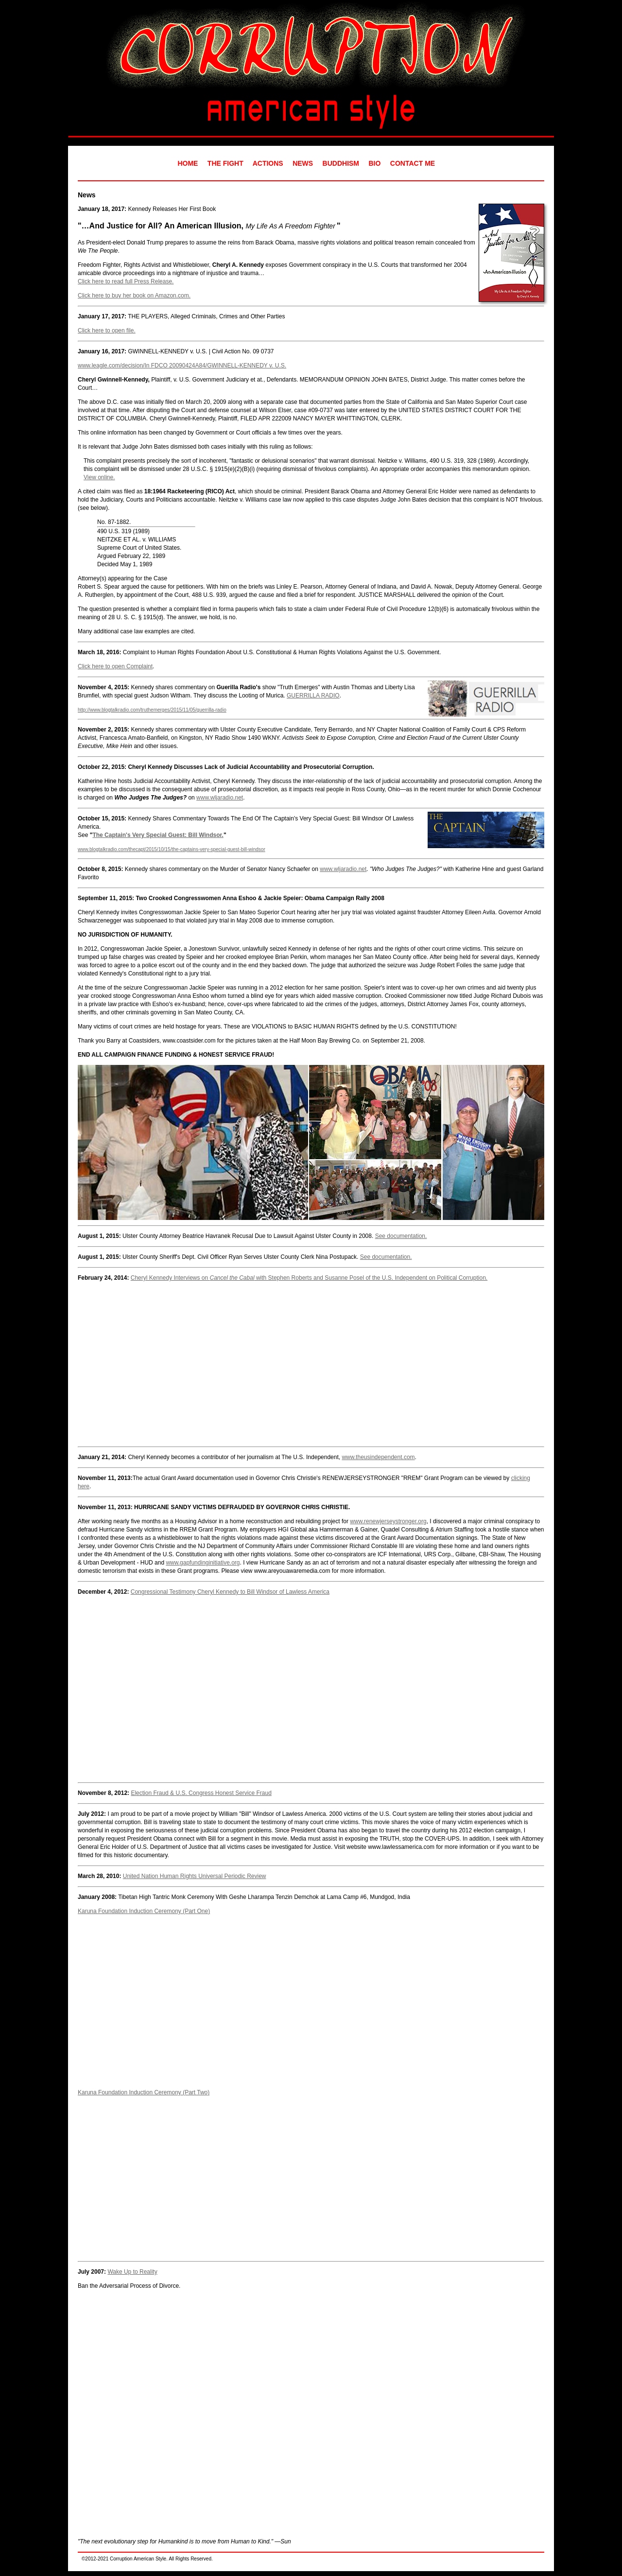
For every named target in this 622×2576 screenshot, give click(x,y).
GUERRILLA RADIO (313, 695)
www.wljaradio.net (219, 797)
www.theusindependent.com (378, 1457)
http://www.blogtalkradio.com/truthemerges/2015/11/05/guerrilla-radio (152, 710)
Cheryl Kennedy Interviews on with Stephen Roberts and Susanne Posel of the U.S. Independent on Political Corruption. (309, 1277)
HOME (187, 163)
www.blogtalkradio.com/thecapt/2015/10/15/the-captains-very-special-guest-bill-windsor (171, 849)
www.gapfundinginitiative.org (203, 1562)
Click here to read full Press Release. (125, 281)
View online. (99, 477)
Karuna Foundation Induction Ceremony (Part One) (144, 1911)
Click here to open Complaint (115, 666)
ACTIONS (268, 163)
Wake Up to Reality (132, 2271)
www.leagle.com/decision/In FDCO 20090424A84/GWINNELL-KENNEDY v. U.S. (182, 365)
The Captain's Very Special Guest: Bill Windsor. (157, 835)
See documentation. (401, 1236)
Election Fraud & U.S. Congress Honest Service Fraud (201, 1793)
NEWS (303, 163)
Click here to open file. (107, 330)
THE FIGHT (225, 163)
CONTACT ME (412, 163)
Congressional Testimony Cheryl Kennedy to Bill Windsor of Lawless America (230, 1591)
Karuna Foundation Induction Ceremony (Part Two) (143, 2092)
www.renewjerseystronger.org (388, 1521)
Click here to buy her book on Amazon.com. (134, 295)
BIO (375, 163)
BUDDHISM (341, 163)
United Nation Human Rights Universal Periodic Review (194, 1876)
